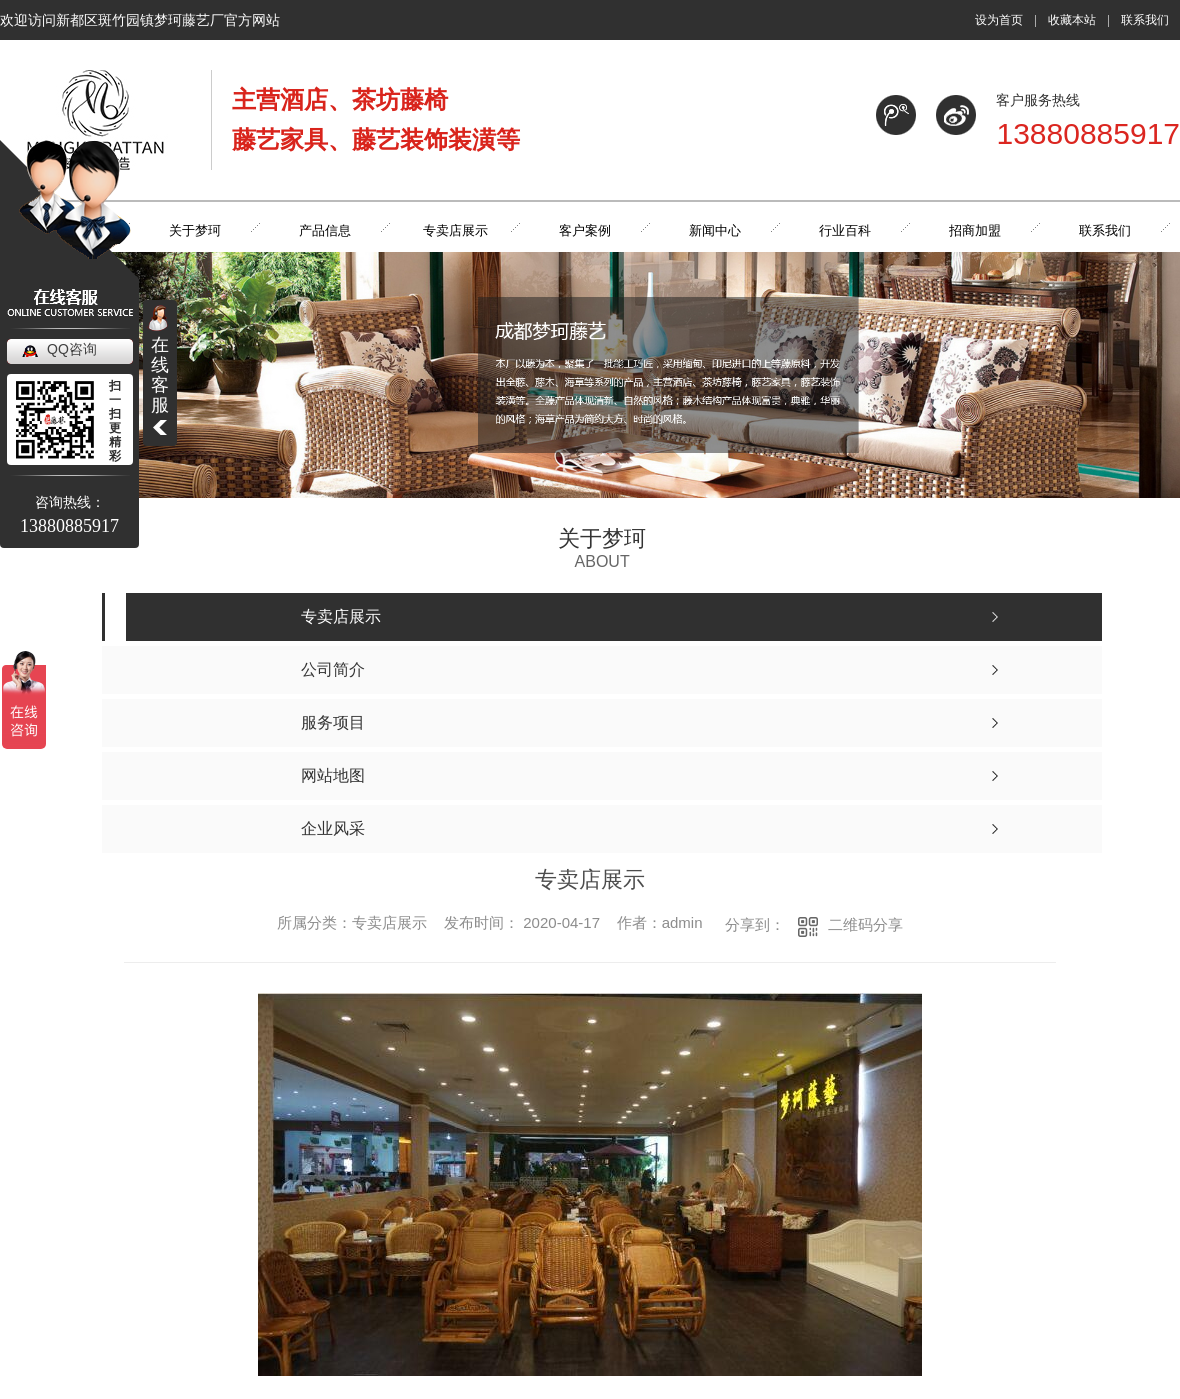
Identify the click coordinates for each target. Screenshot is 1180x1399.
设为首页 (999, 20)
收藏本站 (1072, 20)
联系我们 (1145, 20)
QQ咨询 (72, 349)
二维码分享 (865, 924)
